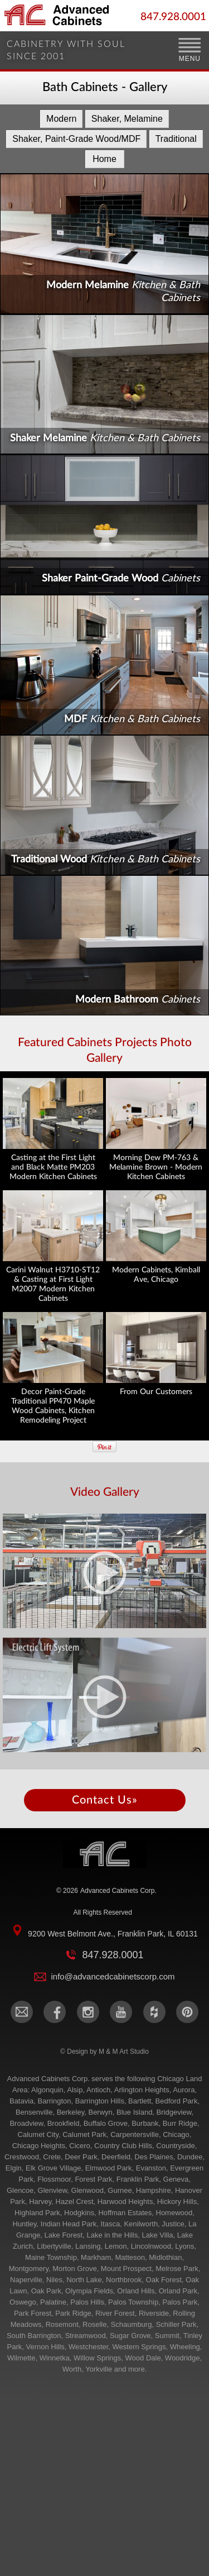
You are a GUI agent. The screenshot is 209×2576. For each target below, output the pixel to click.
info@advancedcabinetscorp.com (112, 1976)
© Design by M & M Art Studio (104, 2051)
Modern (61, 118)
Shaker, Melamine (127, 118)
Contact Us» (105, 1800)
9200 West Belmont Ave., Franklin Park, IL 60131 (113, 1933)
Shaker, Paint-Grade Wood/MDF (76, 139)
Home (104, 159)
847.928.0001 (173, 17)
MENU (190, 59)
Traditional (176, 139)
